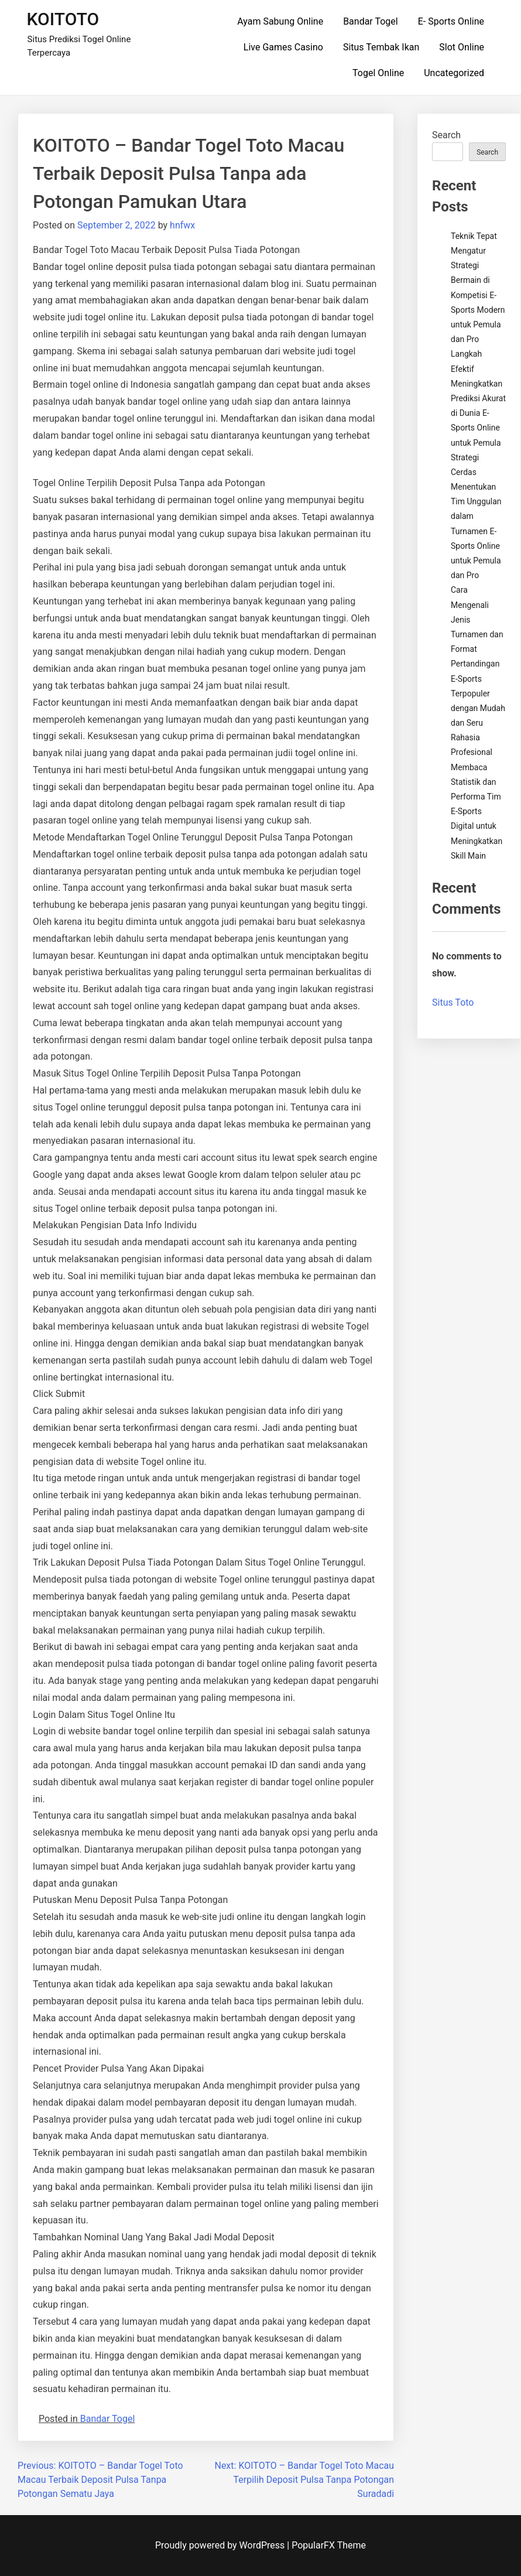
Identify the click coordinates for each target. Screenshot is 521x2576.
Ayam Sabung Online (280, 21)
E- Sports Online (451, 21)
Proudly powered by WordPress (221, 2545)
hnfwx (182, 225)
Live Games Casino (283, 47)
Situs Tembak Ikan (381, 47)
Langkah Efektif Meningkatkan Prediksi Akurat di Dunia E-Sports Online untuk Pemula (478, 398)
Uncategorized (454, 72)
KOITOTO (63, 19)
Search (446, 135)
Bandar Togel (370, 21)
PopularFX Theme (329, 2545)
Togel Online (378, 72)
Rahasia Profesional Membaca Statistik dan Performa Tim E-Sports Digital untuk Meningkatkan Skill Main (476, 796)
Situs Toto (453, 1002)
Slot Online (461, 47)
